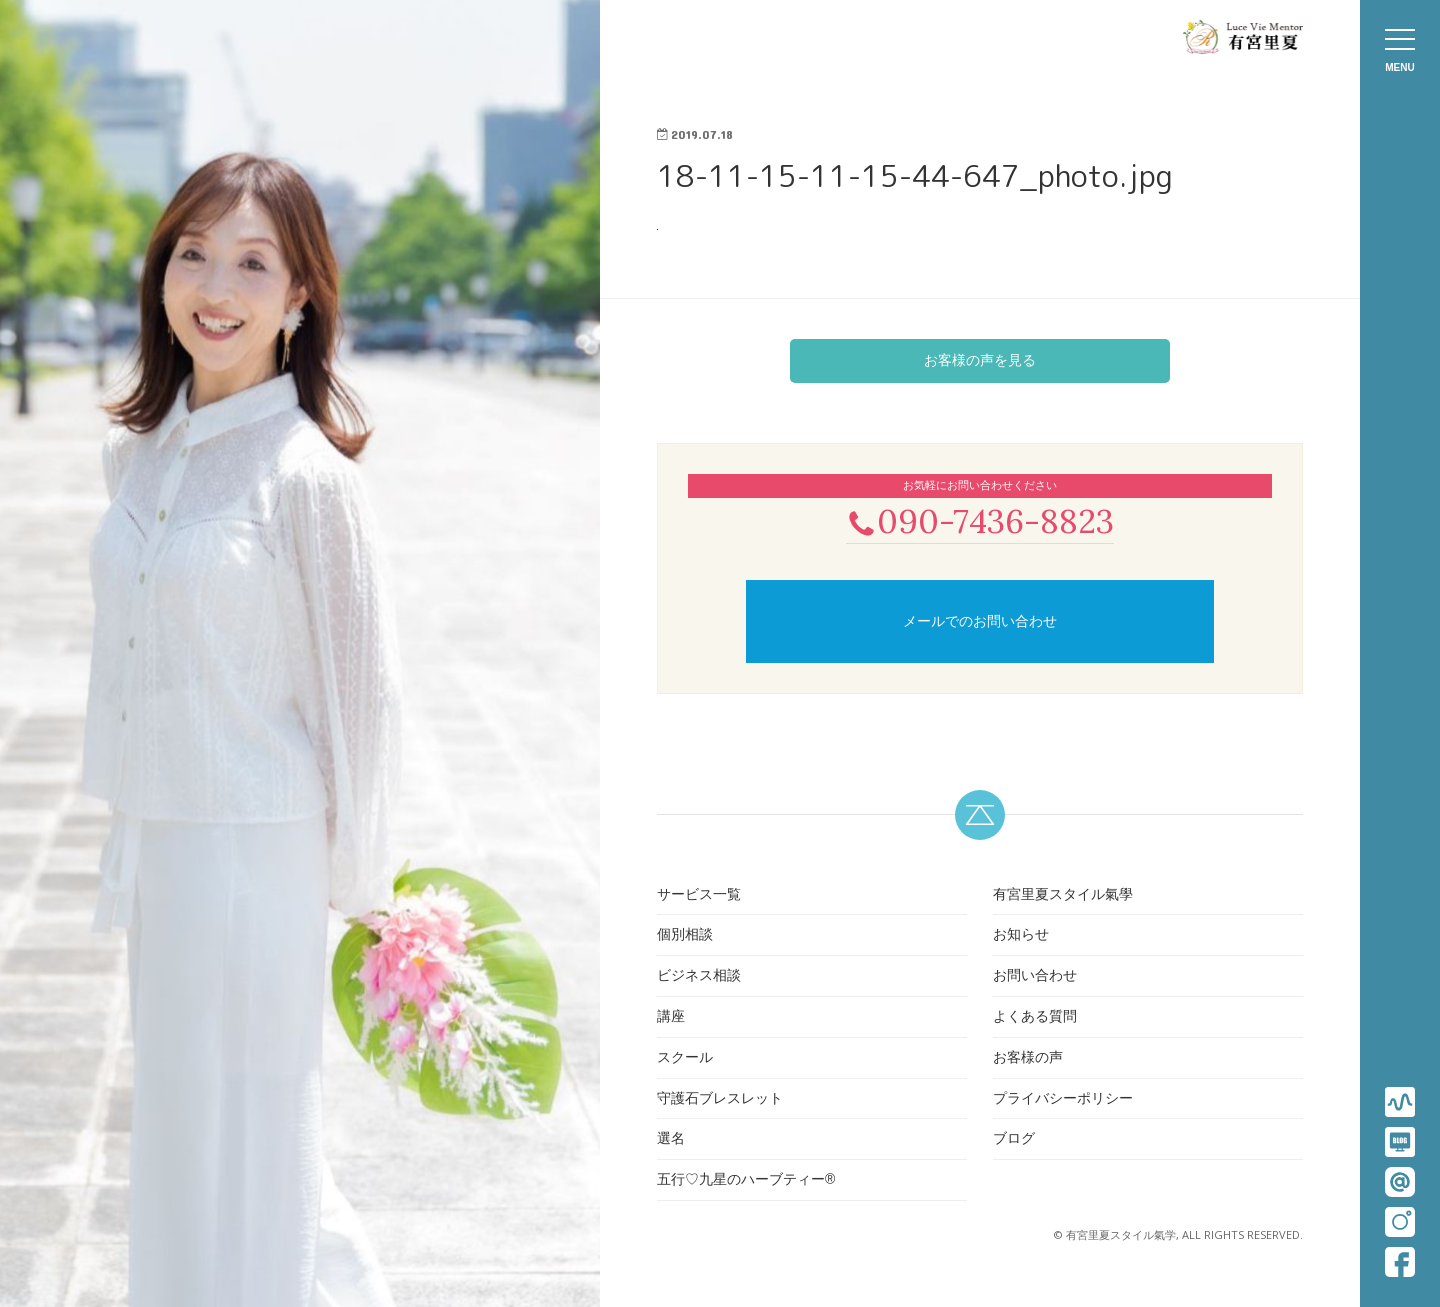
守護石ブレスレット (720, 1100)
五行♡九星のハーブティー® (746, 1181)
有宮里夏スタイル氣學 (1063, 896)
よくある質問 (1035, 1018)
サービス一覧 (699, 896)
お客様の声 (1028, 1059)
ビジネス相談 (699, 977)
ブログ (1014, 1141)
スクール (685, 1059)
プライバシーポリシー (1063, 1100)
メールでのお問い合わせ (980, 623)
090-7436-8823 (980, 521)
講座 (671, 1018)
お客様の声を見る (980, 360)
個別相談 (685, 937)
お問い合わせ (1035, 977)
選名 (671, 1141)
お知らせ (1021, 937)
